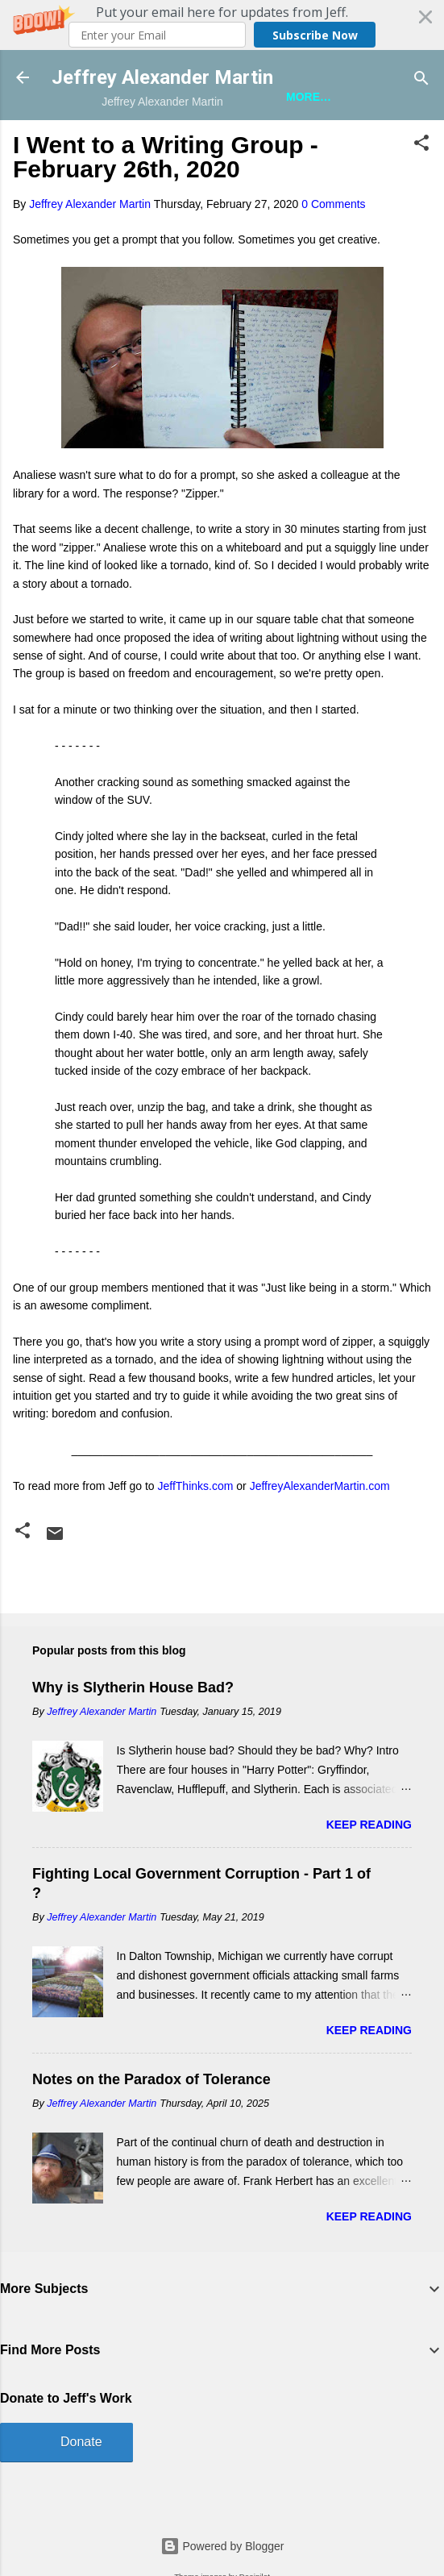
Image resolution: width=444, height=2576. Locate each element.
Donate (81, 2442)
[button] (222, 25)
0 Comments (333, 204)
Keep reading (369, 1824)
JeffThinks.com (196, 1485)
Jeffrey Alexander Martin (162, 77)
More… (308, 96)
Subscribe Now (315, 35)
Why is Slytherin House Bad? (133, 1687)
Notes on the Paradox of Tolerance (151, 2079)
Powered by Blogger (222, 2546)
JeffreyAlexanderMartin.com (320, 1485)
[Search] (421, 79)
